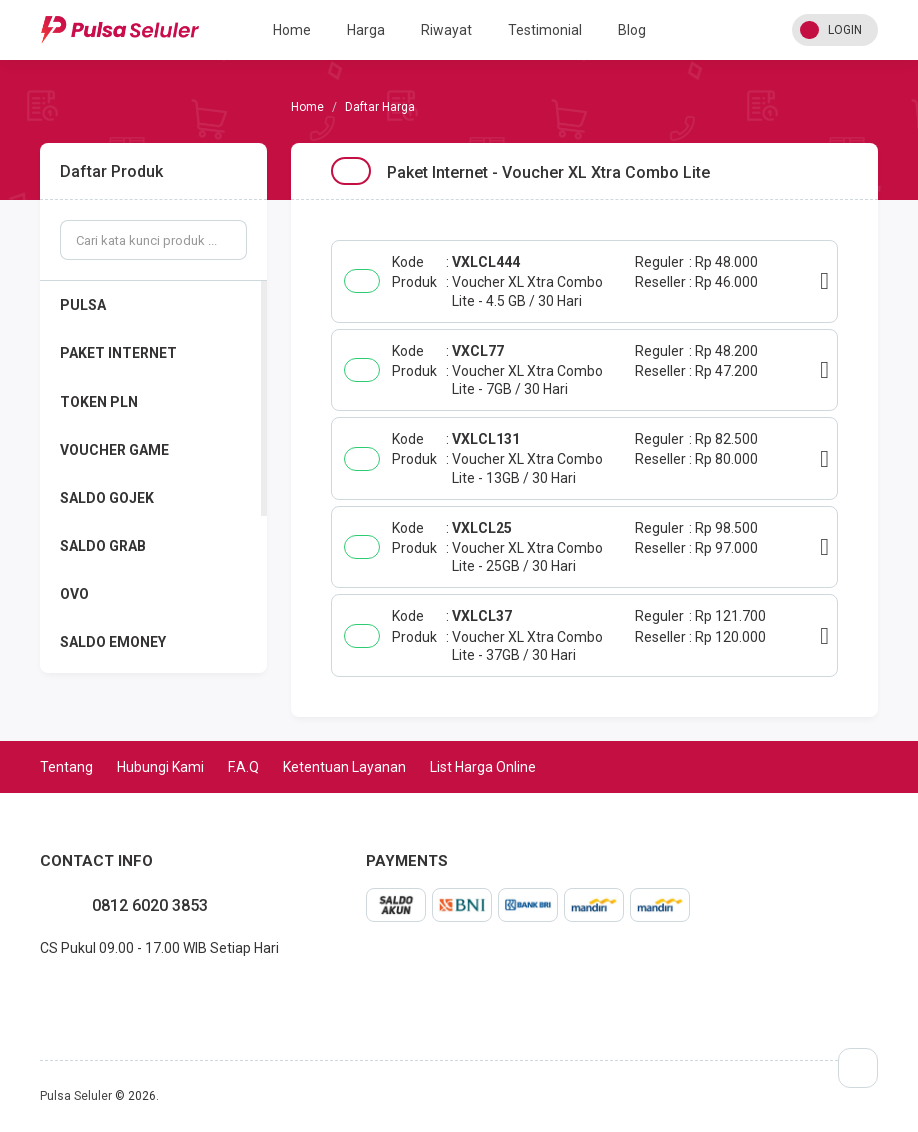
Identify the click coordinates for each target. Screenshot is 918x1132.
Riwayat (446, 30)
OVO (74, 594)
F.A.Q (243, 767)
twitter (72, 992)
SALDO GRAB (103, 546)
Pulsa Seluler (76, 1096)
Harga (366, 30)
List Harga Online (483, 767)
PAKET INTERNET (118, 353)
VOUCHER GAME (114, 450)
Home (292, 30)
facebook (40, 992)
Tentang (66, 767)
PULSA (83, 305)
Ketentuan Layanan (344, 767)
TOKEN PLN (99, 402)
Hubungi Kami (160, 767)
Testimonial (545, 30)
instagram (56, 992)
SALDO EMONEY (113, 642)
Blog (632, 30)
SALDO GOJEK (107, 498)
